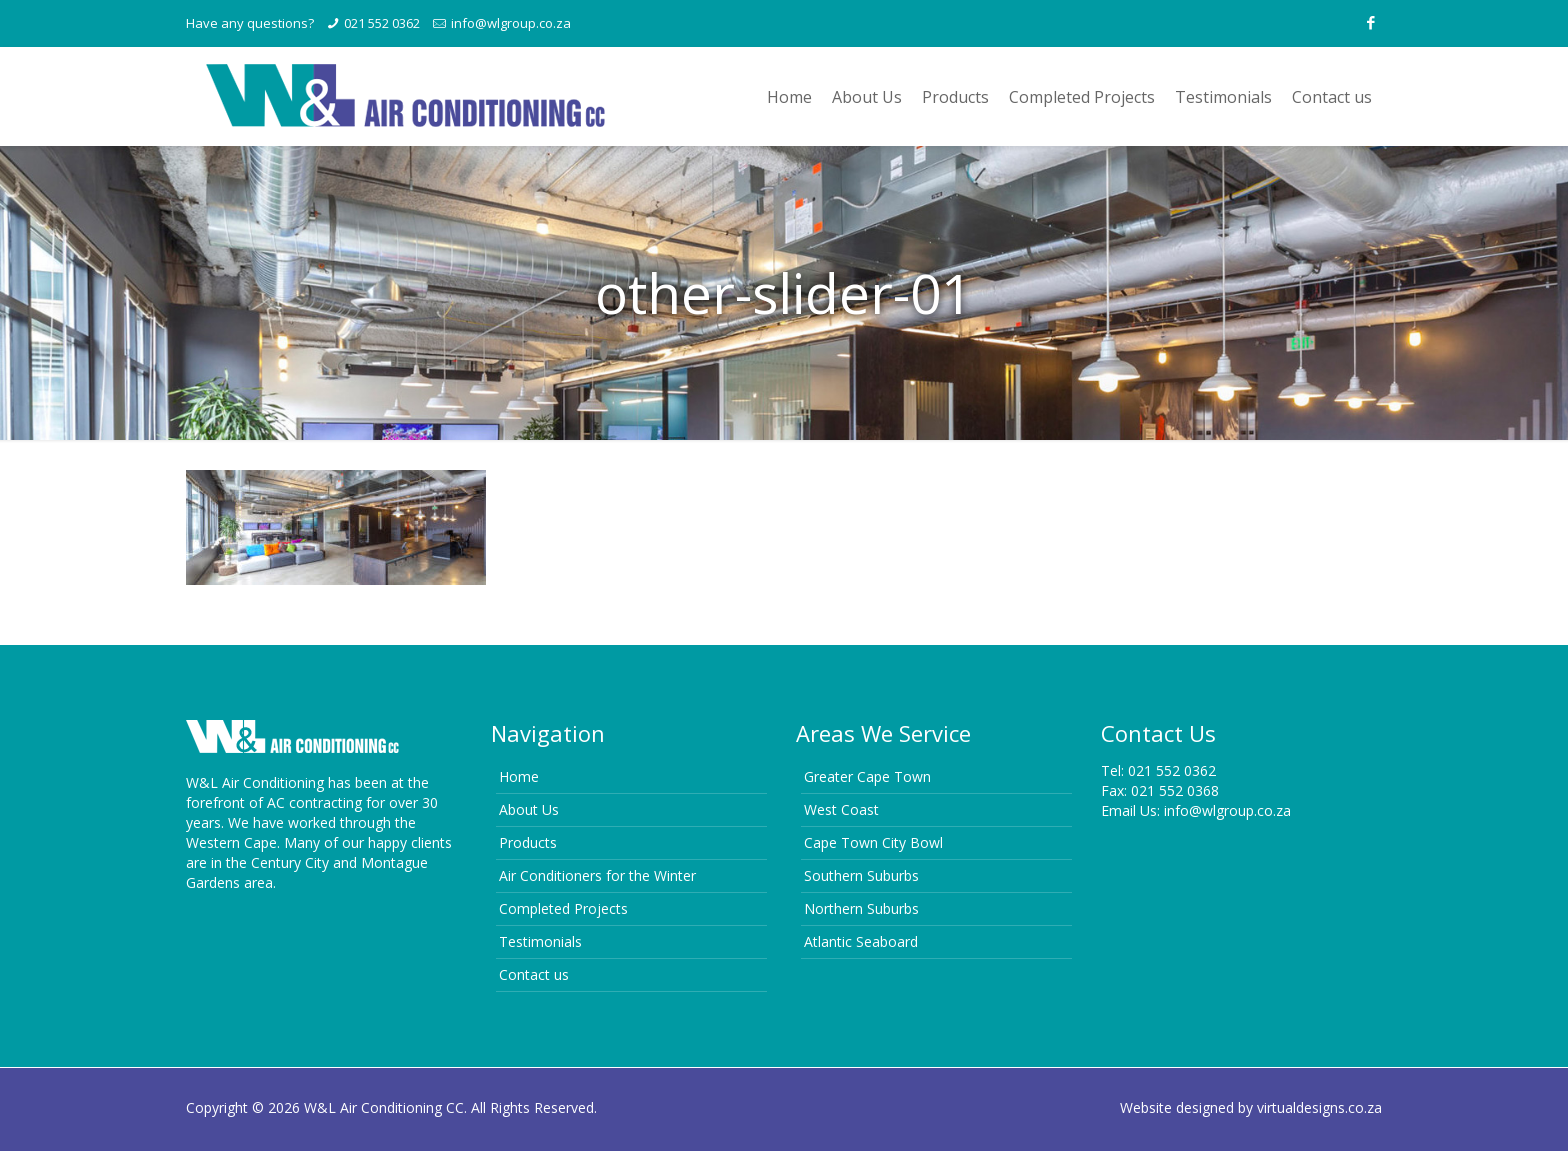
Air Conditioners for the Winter (597, 875)
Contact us (534, 974)
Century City (290, 862)
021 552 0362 (382, 23)
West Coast (841, 809)
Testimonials (540, 941)
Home (519, 776)
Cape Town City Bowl (873, 842)
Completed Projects (563, 908)
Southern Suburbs (861, 875)
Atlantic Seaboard (861, 941)
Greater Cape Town (867, 776)
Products (528, 842)
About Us (529, 809)
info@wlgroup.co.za (511, 23)
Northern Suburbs (861, 908)
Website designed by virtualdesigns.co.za (1251, 1107)
